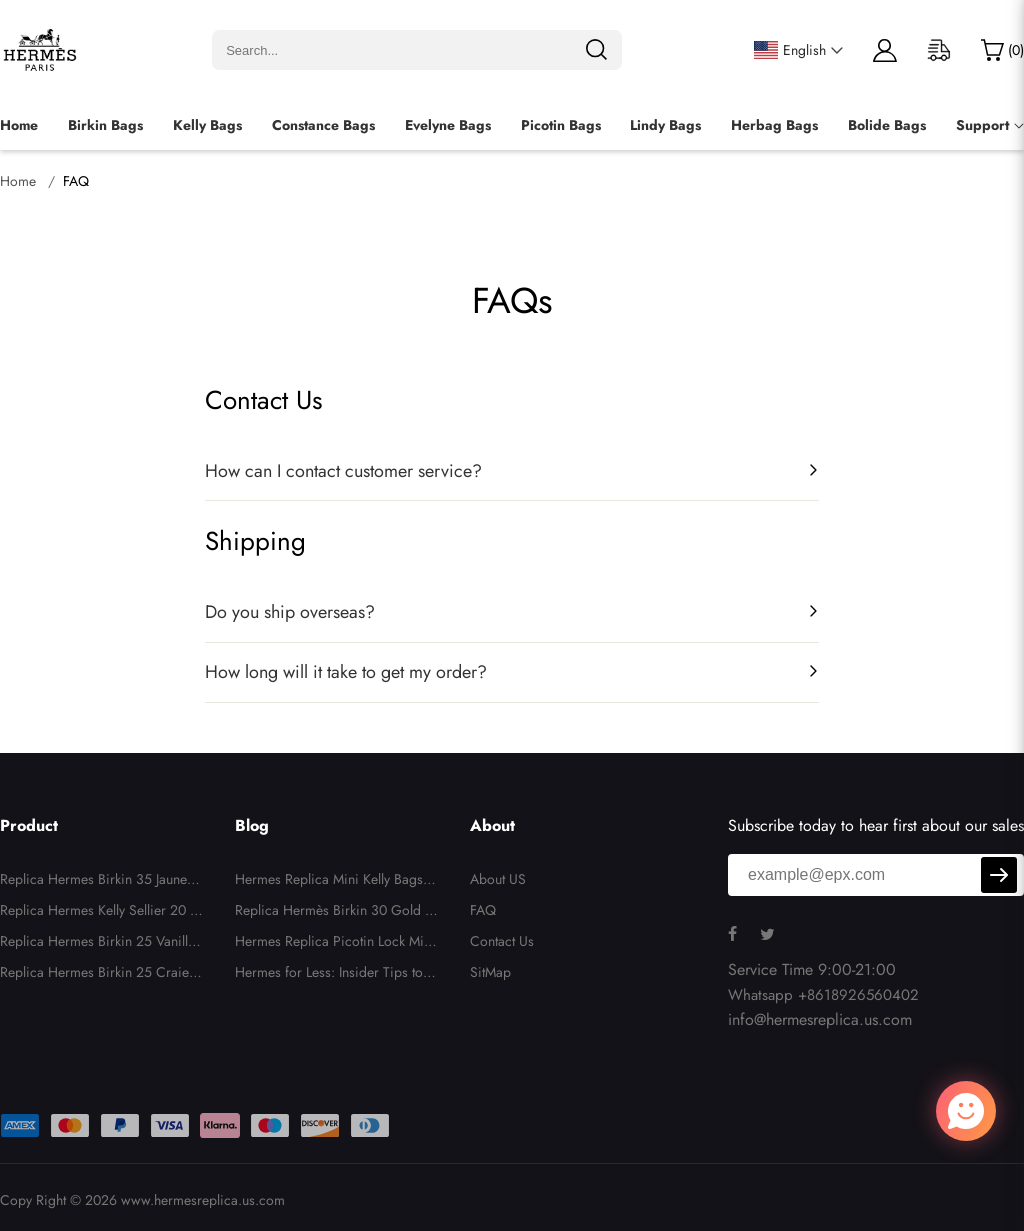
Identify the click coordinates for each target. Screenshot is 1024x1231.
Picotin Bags (561, 125)
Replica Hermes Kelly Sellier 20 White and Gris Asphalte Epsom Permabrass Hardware (102, 913)
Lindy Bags (665, 125)
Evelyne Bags (448, 125)
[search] (596, 50)
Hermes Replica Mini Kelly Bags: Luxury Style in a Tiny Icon (336, 882)
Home (19, 125)
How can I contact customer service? (343, 471)
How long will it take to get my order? (346, 672)
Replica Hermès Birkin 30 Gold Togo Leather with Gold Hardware (337, 913)
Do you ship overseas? (290, 612)
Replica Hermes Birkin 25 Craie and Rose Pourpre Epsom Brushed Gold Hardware (100, 975)
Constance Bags (323, 125)
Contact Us (502, 941)
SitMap (490, 972)
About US (498, 879)
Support (982, 125)
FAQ (483, 910)
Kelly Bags (207, 125)
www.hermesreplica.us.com (203, 1200)
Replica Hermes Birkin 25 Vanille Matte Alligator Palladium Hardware (101, 944)
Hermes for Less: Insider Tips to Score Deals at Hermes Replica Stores (337, 975)
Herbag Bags (774, 125)
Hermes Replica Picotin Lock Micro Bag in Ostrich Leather (335, 944)
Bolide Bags (887, 125)
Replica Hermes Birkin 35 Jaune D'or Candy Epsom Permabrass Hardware (100, 882)
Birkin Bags (105, 125)
